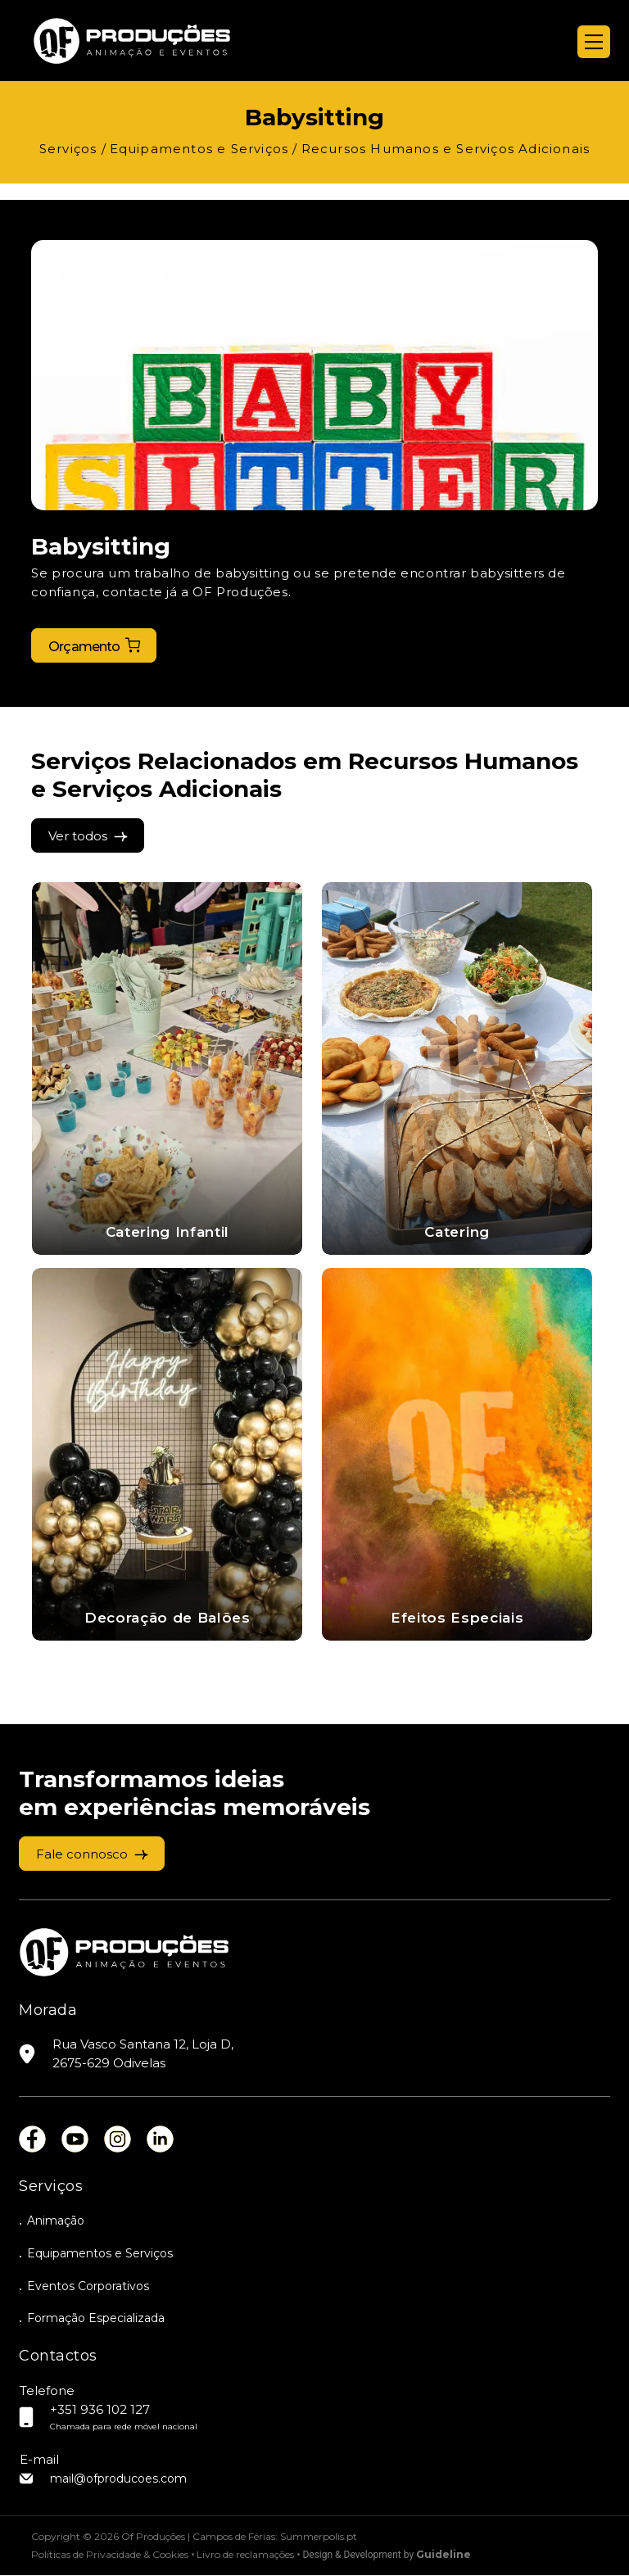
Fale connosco (82, 1854)
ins (117, 2139)
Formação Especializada (96, 2318)
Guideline (443, 2555)
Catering (456, 1232)
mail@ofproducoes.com (118, 2479)
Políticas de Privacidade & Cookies (109, 2555)
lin (160, 2139)
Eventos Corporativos (88, 2286)
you (74, 2139)
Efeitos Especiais (457, 1617)
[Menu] (593, 41)
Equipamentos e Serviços (100, 2253)
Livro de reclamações (245, 2555)
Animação (55, 2221)
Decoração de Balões (167, 1617)
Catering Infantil (168, 1232)
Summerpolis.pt (318, 2537)
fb (32, 2139)
